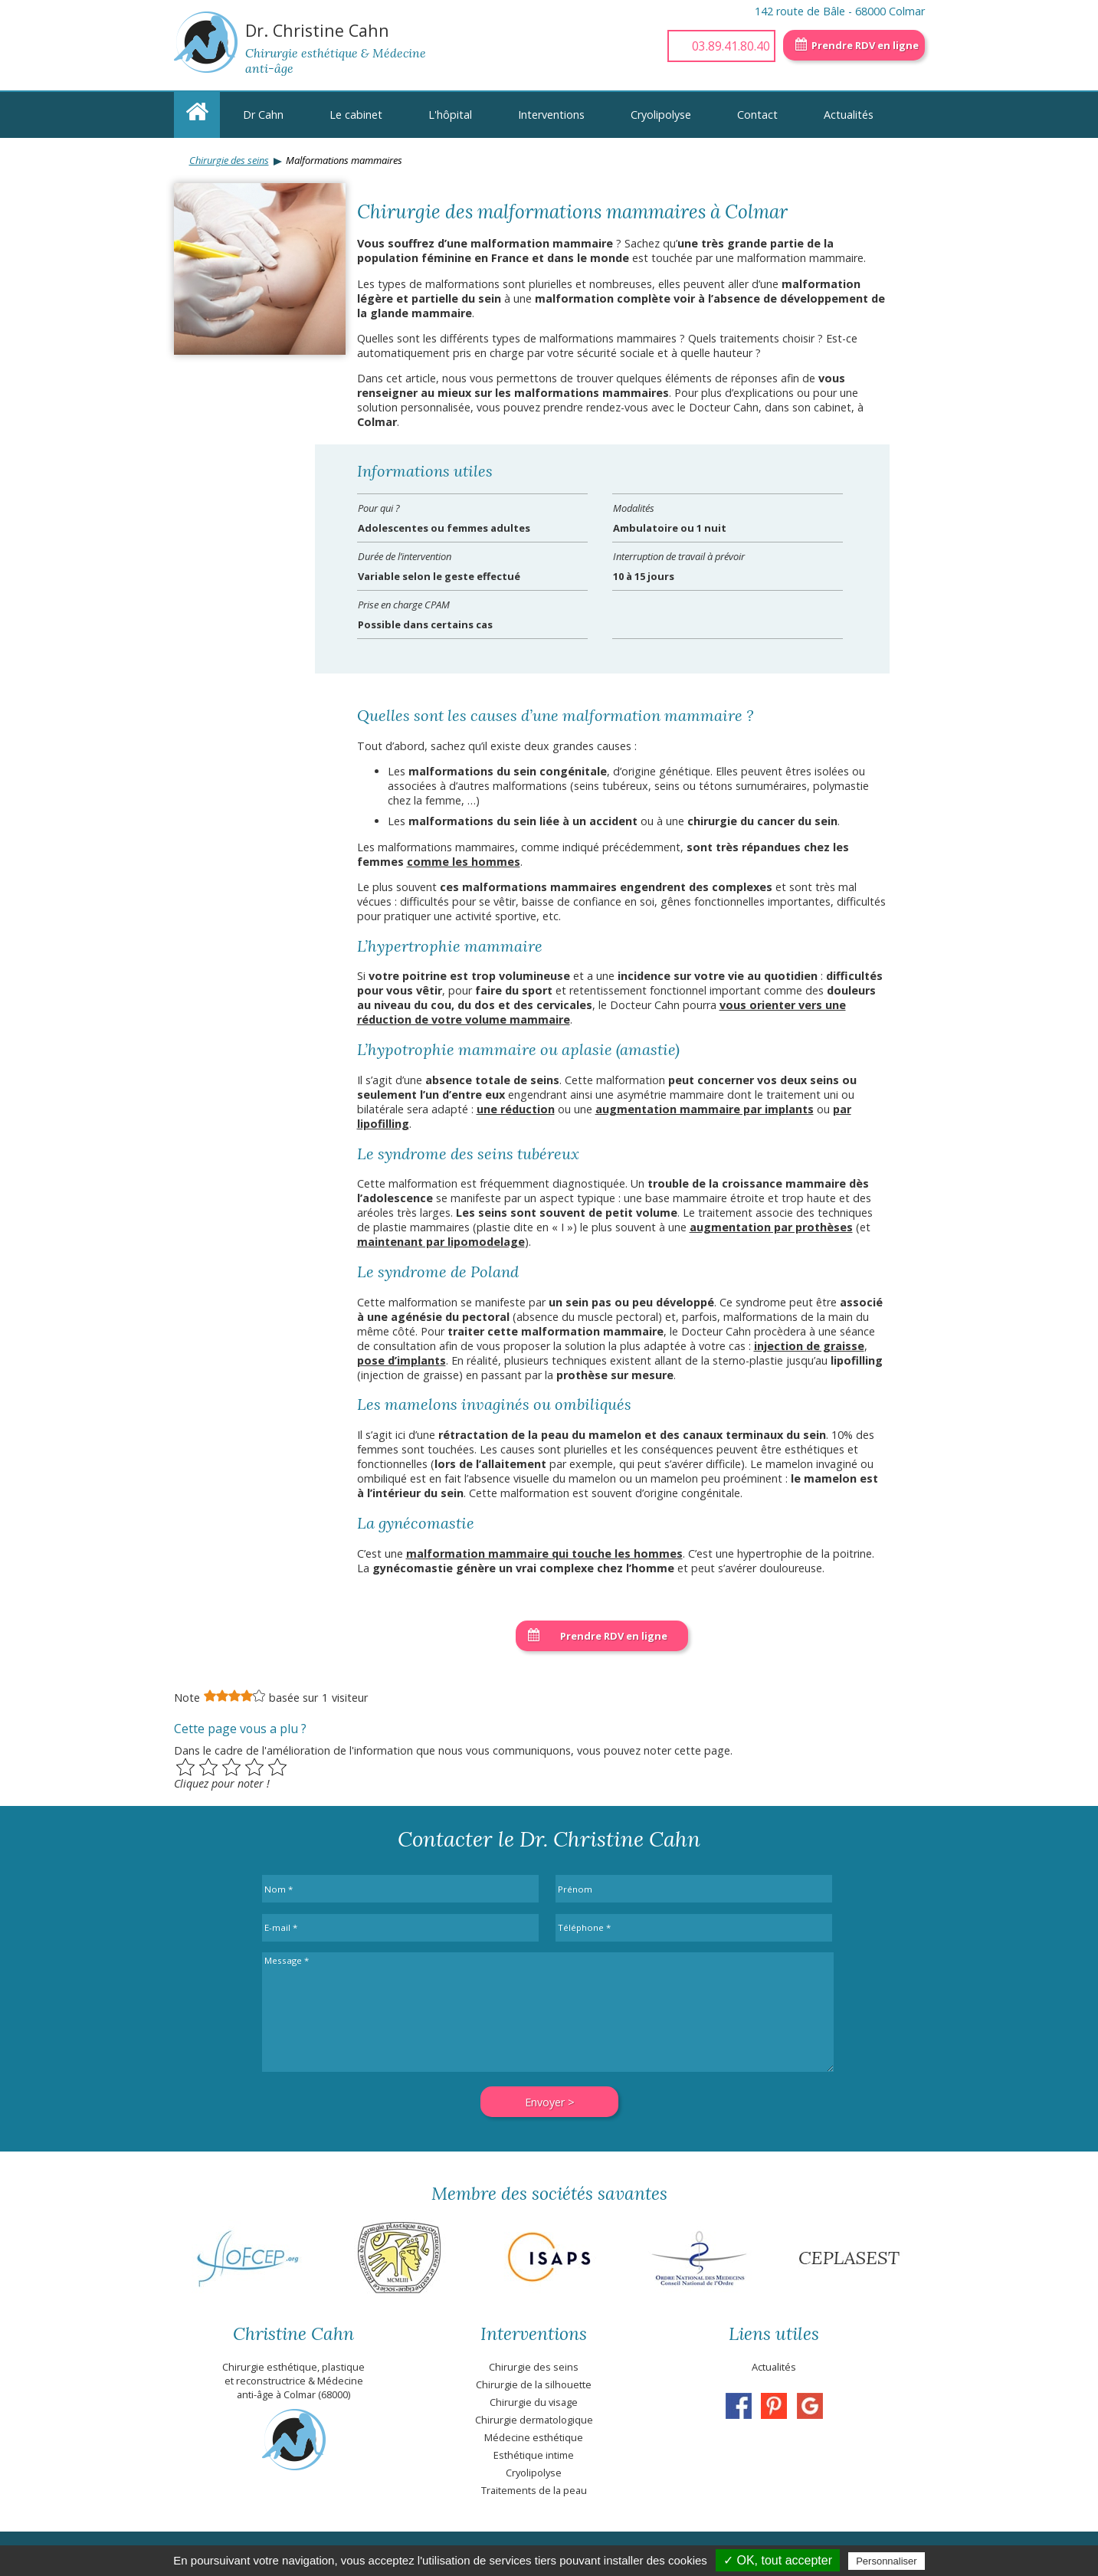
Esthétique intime (533, 2455)
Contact (757, 114)
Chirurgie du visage (534, 2402)
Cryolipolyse (661, 114)
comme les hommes (463, 861)
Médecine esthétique (533, 2437)
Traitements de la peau (534, 2490)
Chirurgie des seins (229, 160)
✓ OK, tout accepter (777, 2560)
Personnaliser (886, 2561)
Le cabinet (355, 114)
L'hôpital (450, 114)
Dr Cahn (263, 114)
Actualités (848, 114)
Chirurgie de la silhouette (534, 2384)
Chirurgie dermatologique (534, 2420)
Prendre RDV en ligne (865, 45)
